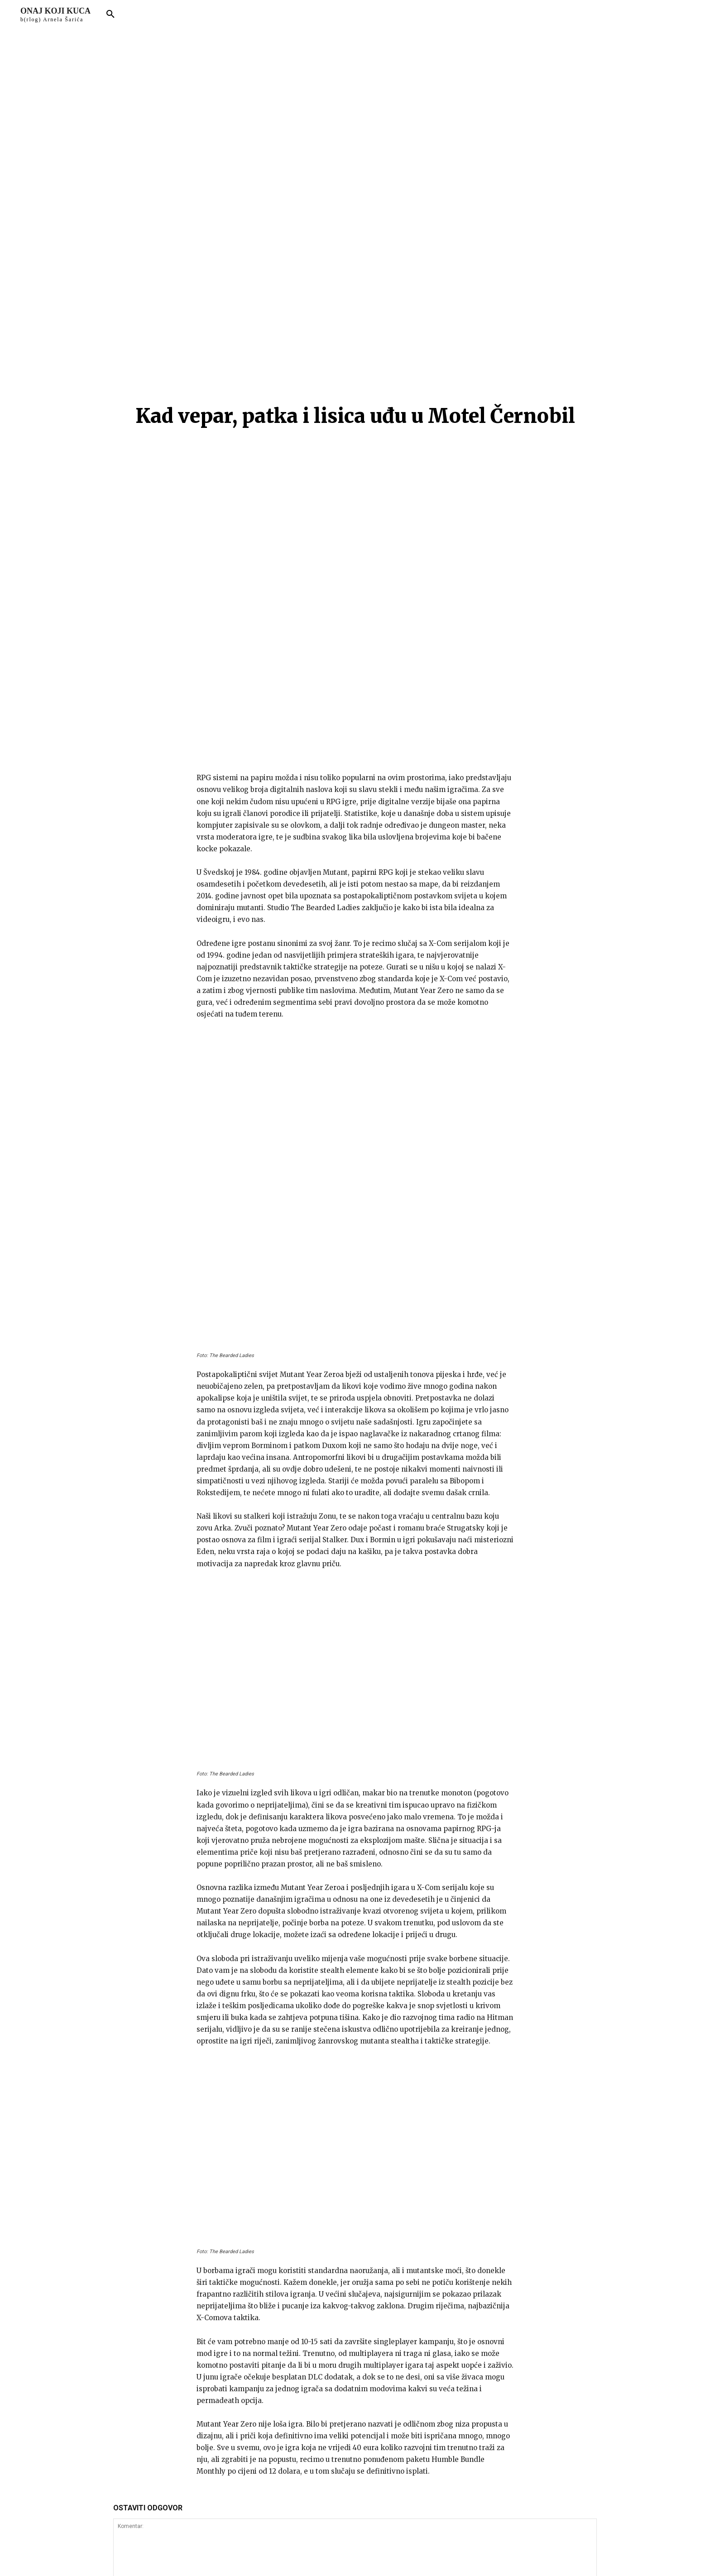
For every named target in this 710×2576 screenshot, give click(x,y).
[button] (110, 14)
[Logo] (55, 14)
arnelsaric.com (232, 2555)
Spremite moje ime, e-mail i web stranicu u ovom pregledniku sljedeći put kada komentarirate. (257, 2337)
